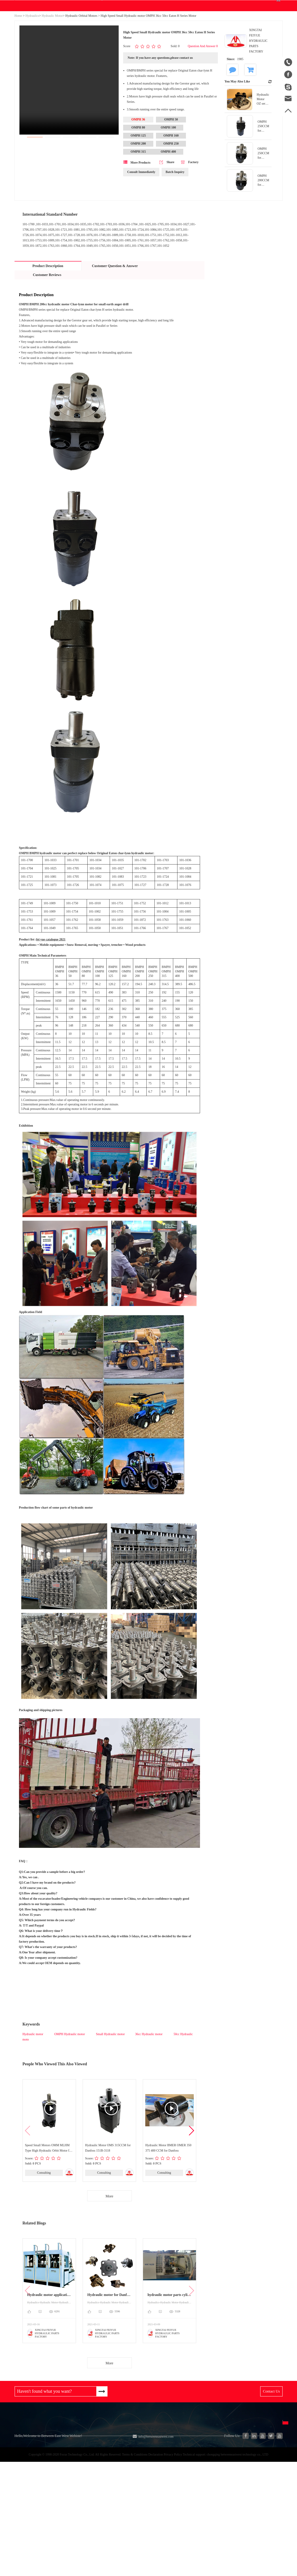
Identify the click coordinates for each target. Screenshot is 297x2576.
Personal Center (226, 23)
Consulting (44, 2215)
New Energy (53, 2509)
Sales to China (25, 2509)
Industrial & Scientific (60, 2484)
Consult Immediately (141, 214)
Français (189, 2500)
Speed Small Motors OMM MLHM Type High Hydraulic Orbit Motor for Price (48, 2191)
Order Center (224, 29)
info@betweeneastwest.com (106, 4)
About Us (25, 2465)
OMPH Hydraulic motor (70, 2077)
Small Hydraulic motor (110, 2077)
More (109, 2239)
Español (189, 2492)
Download (100, 48)
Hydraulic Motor (52, 58)
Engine (87, 2484)
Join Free (238, 4)
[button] (191, 2173)
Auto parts (51, 2500)
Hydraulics (32, 58)
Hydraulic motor (33, 2077)
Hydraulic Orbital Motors (81, 58)
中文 (186, 2476)
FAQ (156, 2476)
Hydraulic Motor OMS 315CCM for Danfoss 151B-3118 (108, 2190)
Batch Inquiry (175, 214)
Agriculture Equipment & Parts (104, 2476)
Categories (57, 2465)
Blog (122, 48)
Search (178, 26)
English (271, 26)
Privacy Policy (163, 2500)
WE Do (79, 48)
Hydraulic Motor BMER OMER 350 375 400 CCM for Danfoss (168, 2190)
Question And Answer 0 (203, 89)
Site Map (21, 2492)
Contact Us (151, 48)
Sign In (222, 4)
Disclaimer (161, 2492)
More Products (136, 205)
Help (134, 48)
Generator (51, 2492)
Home (18, 58)
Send (246, 2512)
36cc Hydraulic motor (149, 2077)
